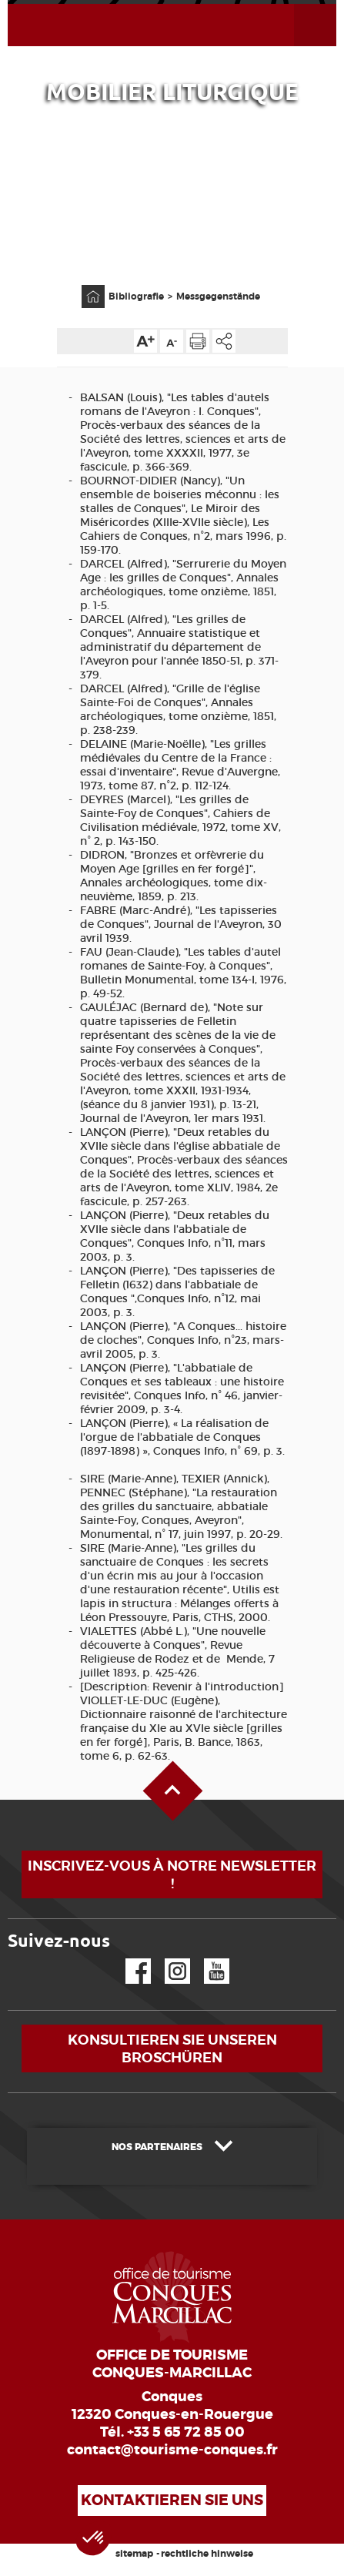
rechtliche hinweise (207, 2554)
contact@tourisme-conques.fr (172, 2449)
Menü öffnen (297, 4)
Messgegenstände (218, 296)
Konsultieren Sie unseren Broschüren (172, 2048)
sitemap (134, 2554)
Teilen (223, 341)
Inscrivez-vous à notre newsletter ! (172, 1874)
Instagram (167, 1958)
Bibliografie (136, 296)
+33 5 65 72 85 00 (186, 2432)
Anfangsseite (85, 285)
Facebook (128, 1958)
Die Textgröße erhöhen (145, 341)
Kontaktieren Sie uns (172, 2500)
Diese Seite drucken (197, 341)
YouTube (206, 1958)
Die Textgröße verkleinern (171, 341)
